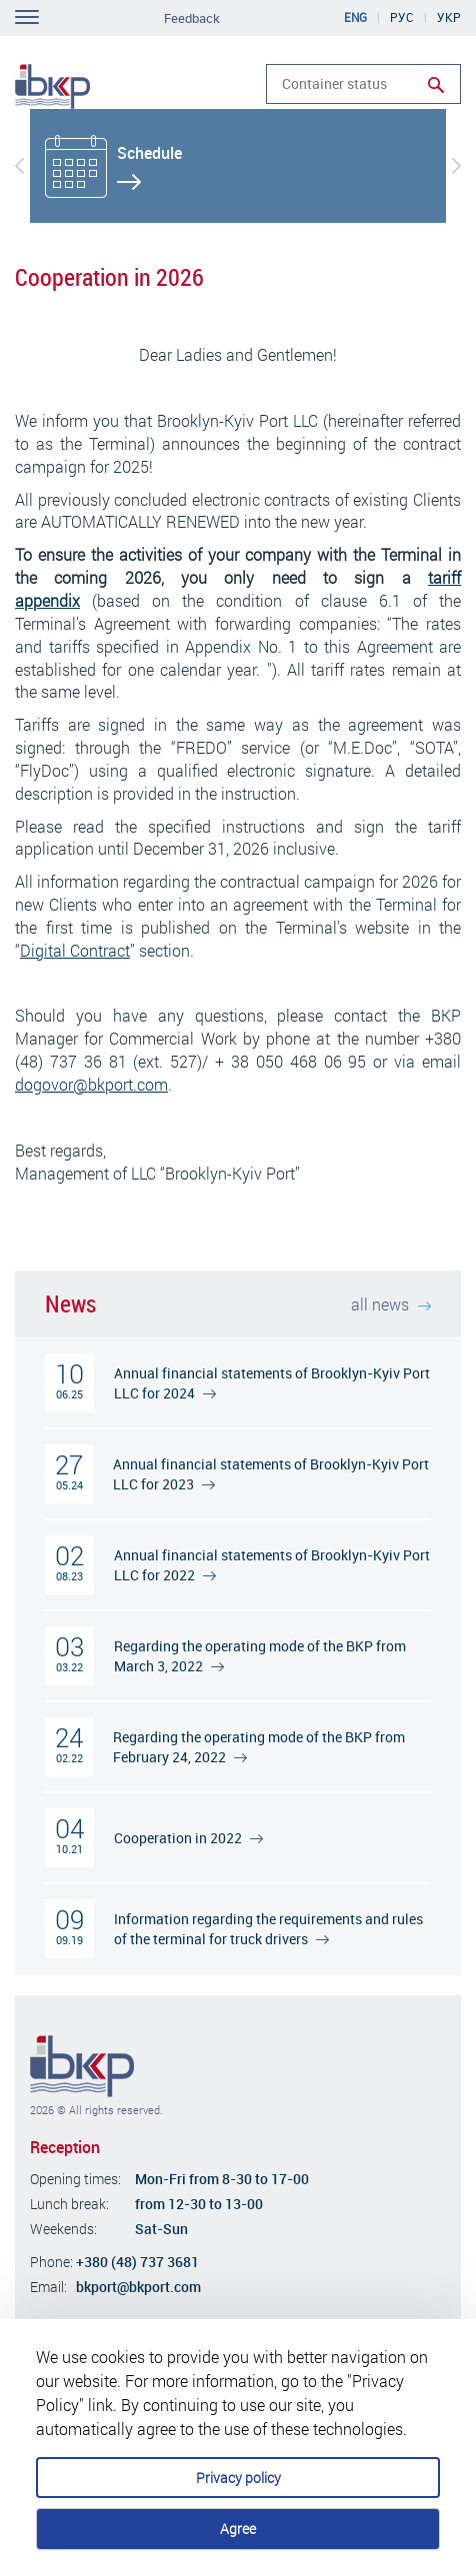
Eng (355, 17)
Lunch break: (69, 2203)
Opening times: (75, 2178)
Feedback (192, 18)
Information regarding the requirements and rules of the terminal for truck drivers (268, 1928)
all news (391, 1303)
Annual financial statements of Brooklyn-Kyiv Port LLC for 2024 (272, 1382)
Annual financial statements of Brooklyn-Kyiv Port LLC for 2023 (271, 1473)
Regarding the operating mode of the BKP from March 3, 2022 (260, 1655)
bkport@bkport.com (138, 2286)
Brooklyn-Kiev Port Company (82, 2066)
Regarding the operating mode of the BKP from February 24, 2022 (259, 1746)
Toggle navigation (27, 17)
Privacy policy (238, 2477)
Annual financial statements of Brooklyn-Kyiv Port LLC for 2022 (272, 1564)
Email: (48, 2286)
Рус (402, 17)
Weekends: (63, 2228)
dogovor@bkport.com (91, 1084)
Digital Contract (75, 950)
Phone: (51, 2261)
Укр (449, 17)
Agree (238, 2528)
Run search (436, 85)
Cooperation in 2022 (188, 1837)
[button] (19, 166)
